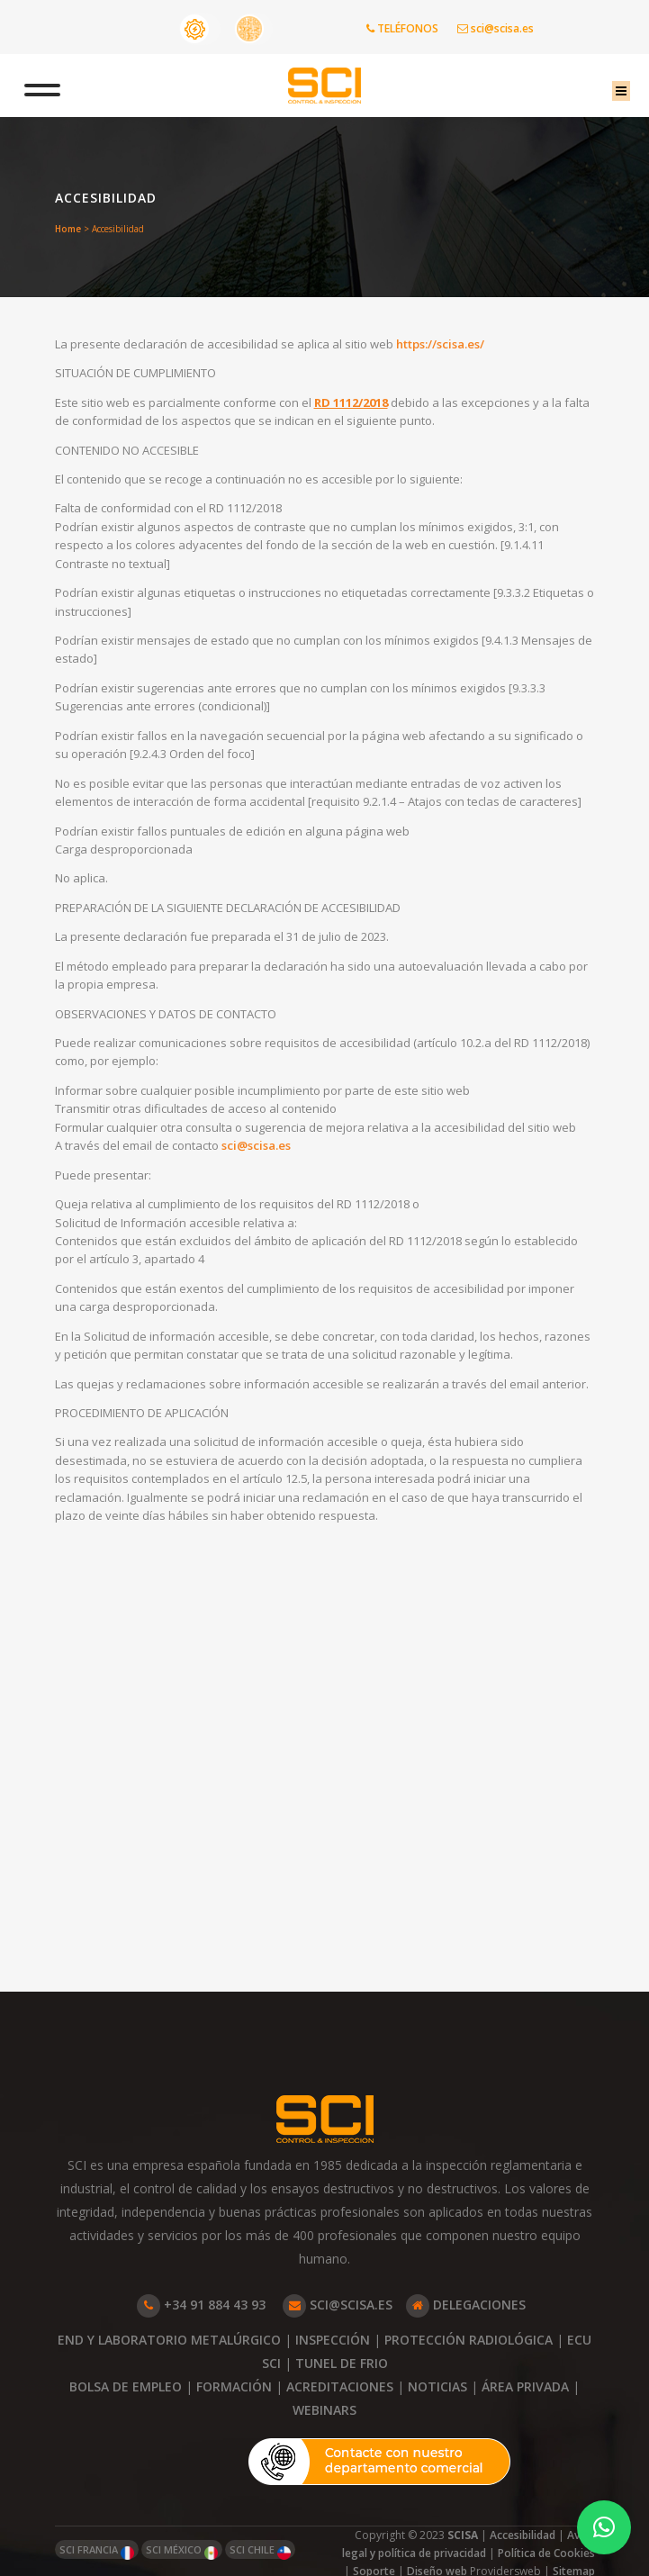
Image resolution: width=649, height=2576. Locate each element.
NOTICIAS (437, 2386)
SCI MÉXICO (182, 2551)
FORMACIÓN (234, 2386)
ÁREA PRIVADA (525, 2386)
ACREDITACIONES (339, 2386)
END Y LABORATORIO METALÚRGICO (169, 2339)
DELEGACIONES (466, 2304)
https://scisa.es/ (466, 346)
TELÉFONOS (402, 28)
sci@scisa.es (495, 28)
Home (68, 228)
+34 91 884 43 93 (201, 2304)
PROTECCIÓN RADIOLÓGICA (468, 2339)
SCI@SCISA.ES (337, 2304)
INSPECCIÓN (332, 2339)
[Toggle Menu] (64, 85)
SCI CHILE (260, 2551)
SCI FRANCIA (96, 2551)
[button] (604, 2527)
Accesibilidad (522, 2535)
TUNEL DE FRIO (341, 2363)
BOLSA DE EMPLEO (125, 2386)
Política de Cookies (546, 2553)
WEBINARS (324, 2409)
